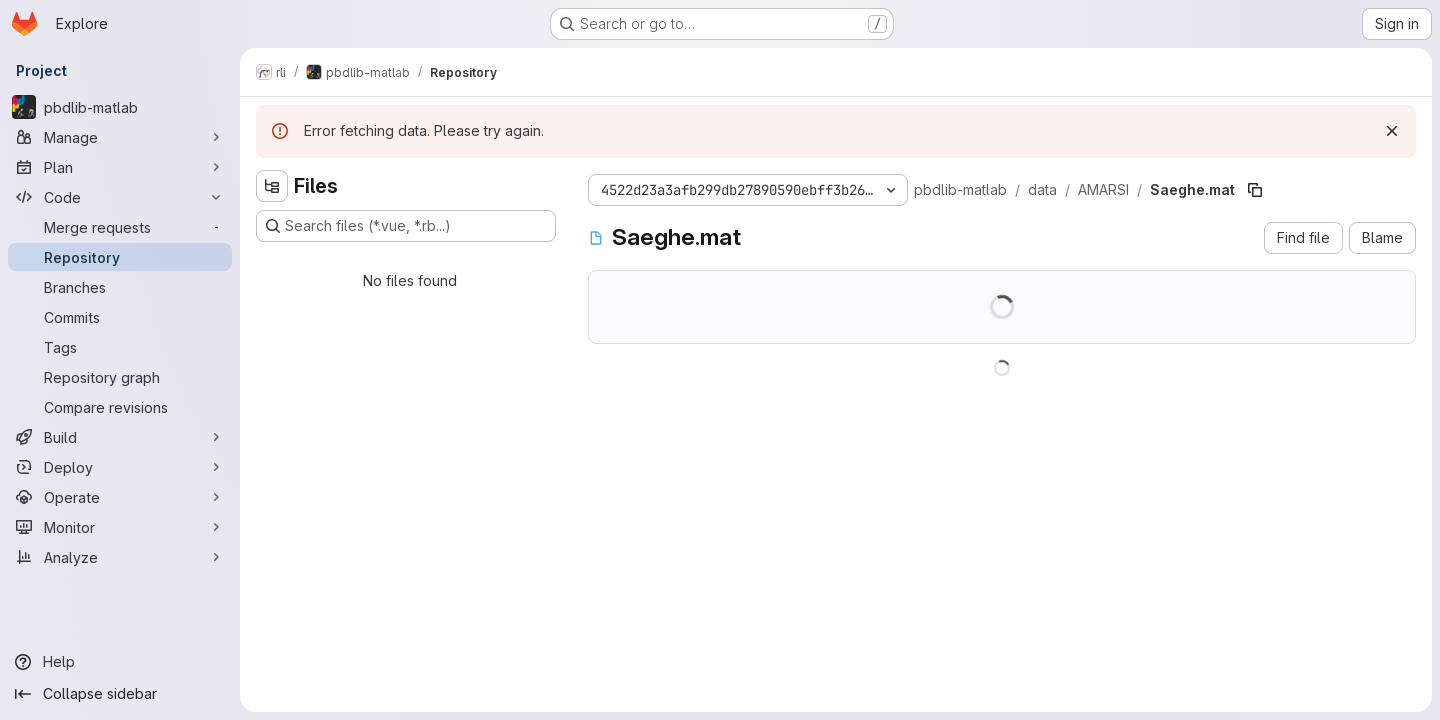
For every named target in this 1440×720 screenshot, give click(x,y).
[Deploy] (120, 467)
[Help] (120, 662)
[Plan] (120, 167)
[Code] (120, 197)
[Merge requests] (120, 227)
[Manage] (120, 137)
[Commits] (120, 317)
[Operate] (120, 497)
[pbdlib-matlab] (120, 107)
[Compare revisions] (120, 407)
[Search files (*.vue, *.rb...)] (406, 226)
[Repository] (120, 257)
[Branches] (120, 287)
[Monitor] (120, 527)
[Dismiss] (1392, 131)
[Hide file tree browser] (272, 186)
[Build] (120, 437)
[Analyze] (120, 557)
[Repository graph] (120, 377)
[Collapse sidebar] (120, 694)
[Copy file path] (1255, 190)
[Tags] (120, 347)
